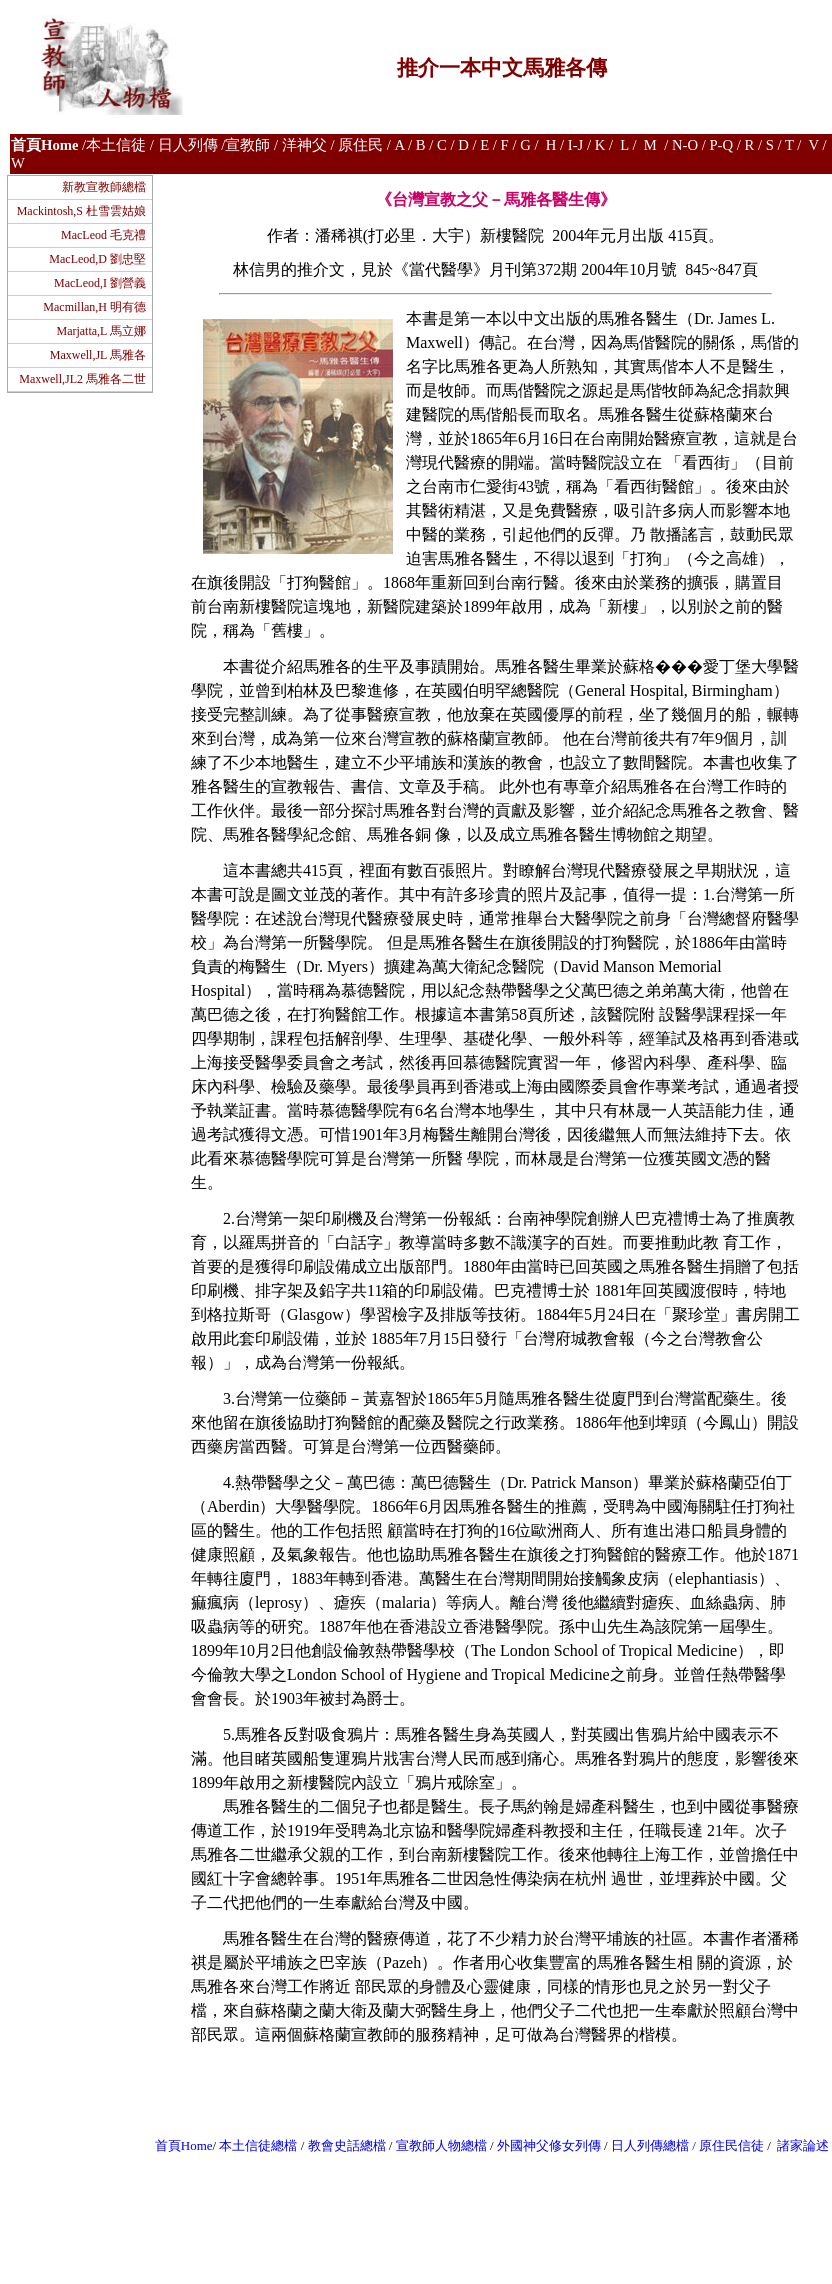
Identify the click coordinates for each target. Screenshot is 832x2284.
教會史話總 (340, 2145)
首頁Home (184, 2145)
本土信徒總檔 (259, 2145)
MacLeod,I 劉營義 (100, 283)
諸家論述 (803, 2145)
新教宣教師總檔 (104, 187)
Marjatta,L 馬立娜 (101, 331)
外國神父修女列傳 (549, 2145)
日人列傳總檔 (650, 2145)
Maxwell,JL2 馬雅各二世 (82, 379)
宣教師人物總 (435, 2145)
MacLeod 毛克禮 (103, 235)
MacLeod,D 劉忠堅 (97, 259)
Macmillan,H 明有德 (94, 307)
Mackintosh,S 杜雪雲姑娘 (81, 211)
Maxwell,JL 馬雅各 (98, 355)
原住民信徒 (731, 2145)
